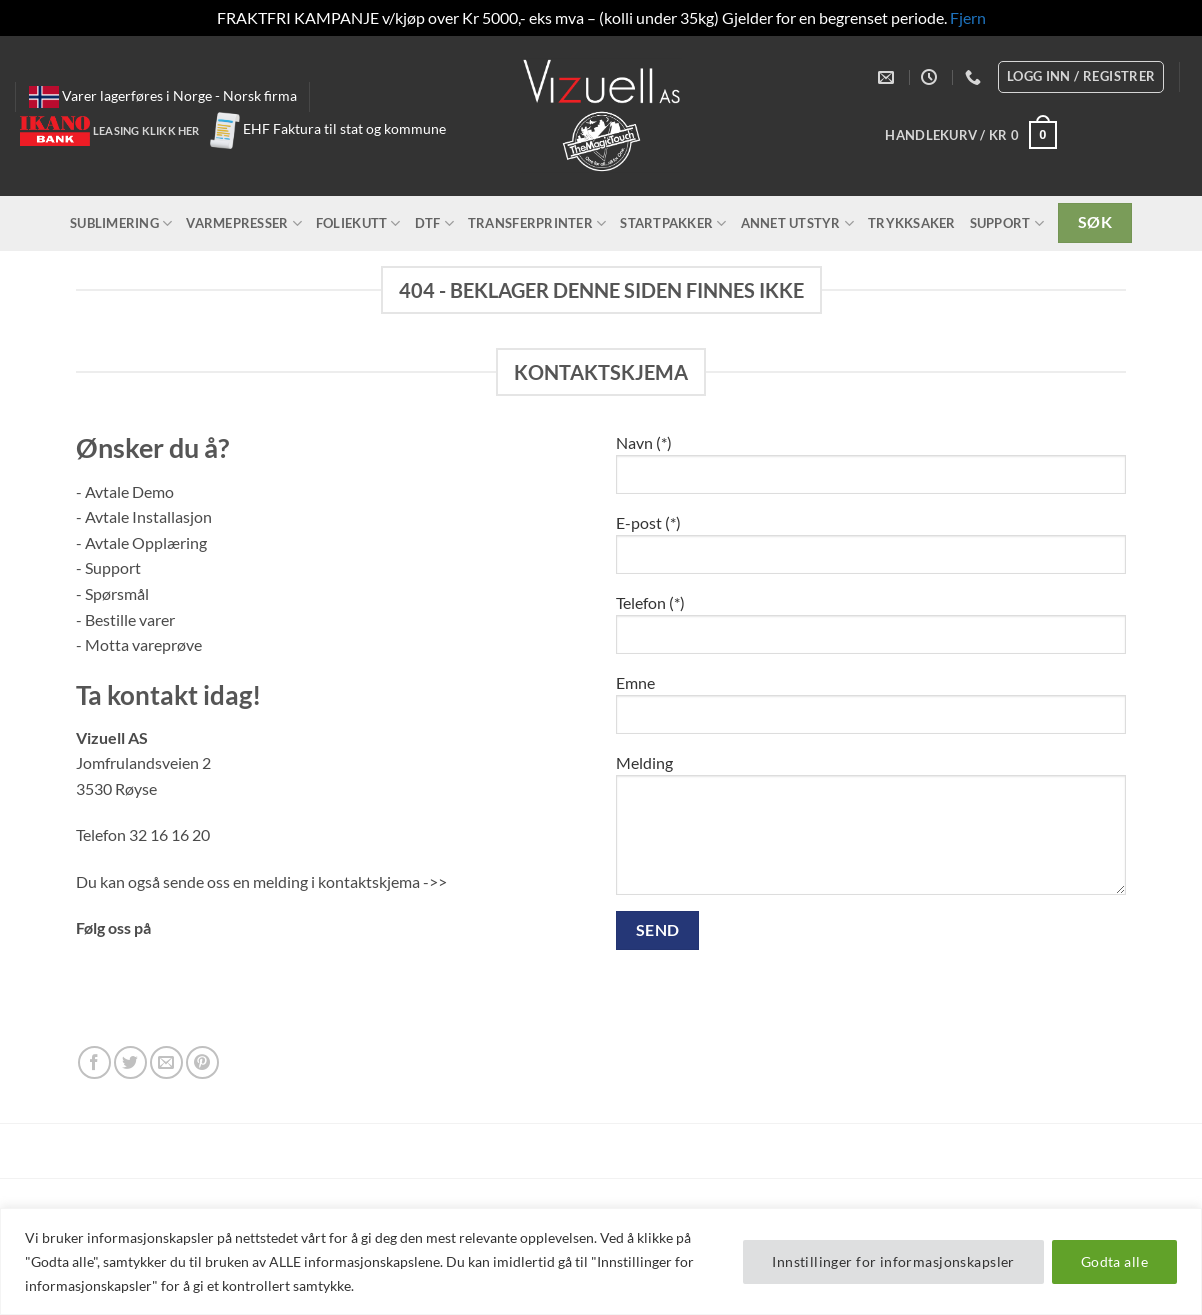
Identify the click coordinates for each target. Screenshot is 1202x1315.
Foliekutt (358, 223)
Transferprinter (537, 223)
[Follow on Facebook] (94, 1062)
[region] (601, 1261)
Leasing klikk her (146, 130)
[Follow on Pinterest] (202, 1062)
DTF (434, 223)
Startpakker (673, 223)
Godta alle (1114, 1261)
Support (1007, 223)
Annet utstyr (798, 223)
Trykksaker (912, 223)
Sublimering (121, 223)
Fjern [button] (968, 17)
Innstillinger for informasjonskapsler (893, 1261)
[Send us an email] (166, 1062)
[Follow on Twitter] (130, 1062)
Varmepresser (244, 223)
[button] (971, 135)
